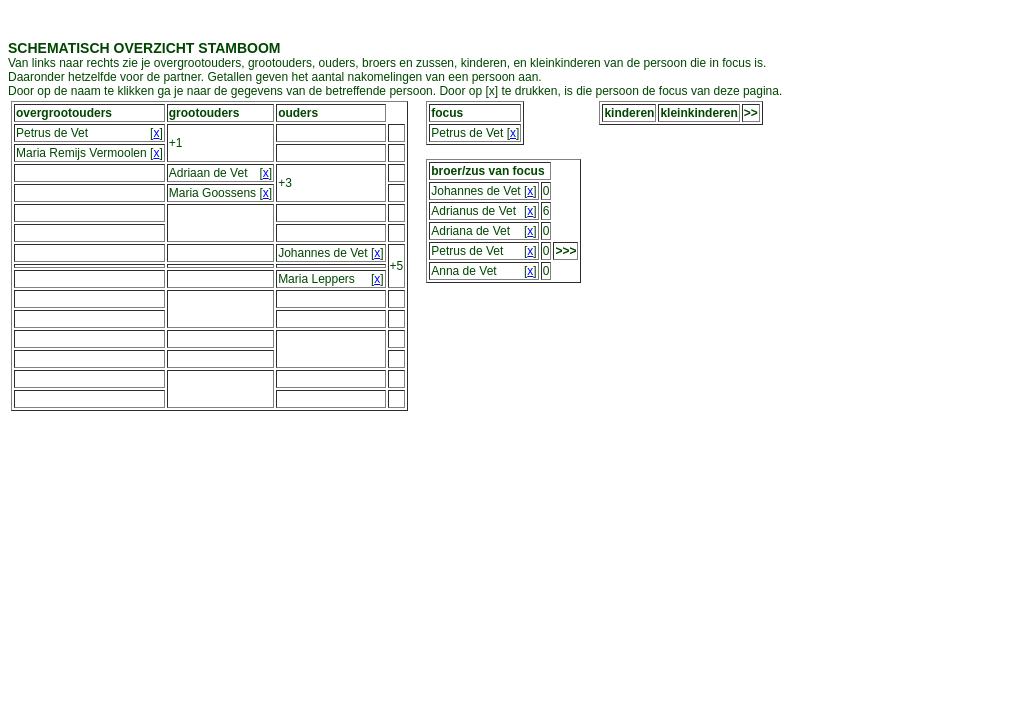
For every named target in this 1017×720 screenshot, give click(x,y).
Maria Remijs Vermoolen (81, 153)
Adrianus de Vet (473, 211)
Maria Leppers (316, 279)
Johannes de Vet (322, 253)
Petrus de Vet (52, 133)
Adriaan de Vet (208, 173)
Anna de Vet (463, 271)
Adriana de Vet (470, 231)
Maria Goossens (212, 193)
